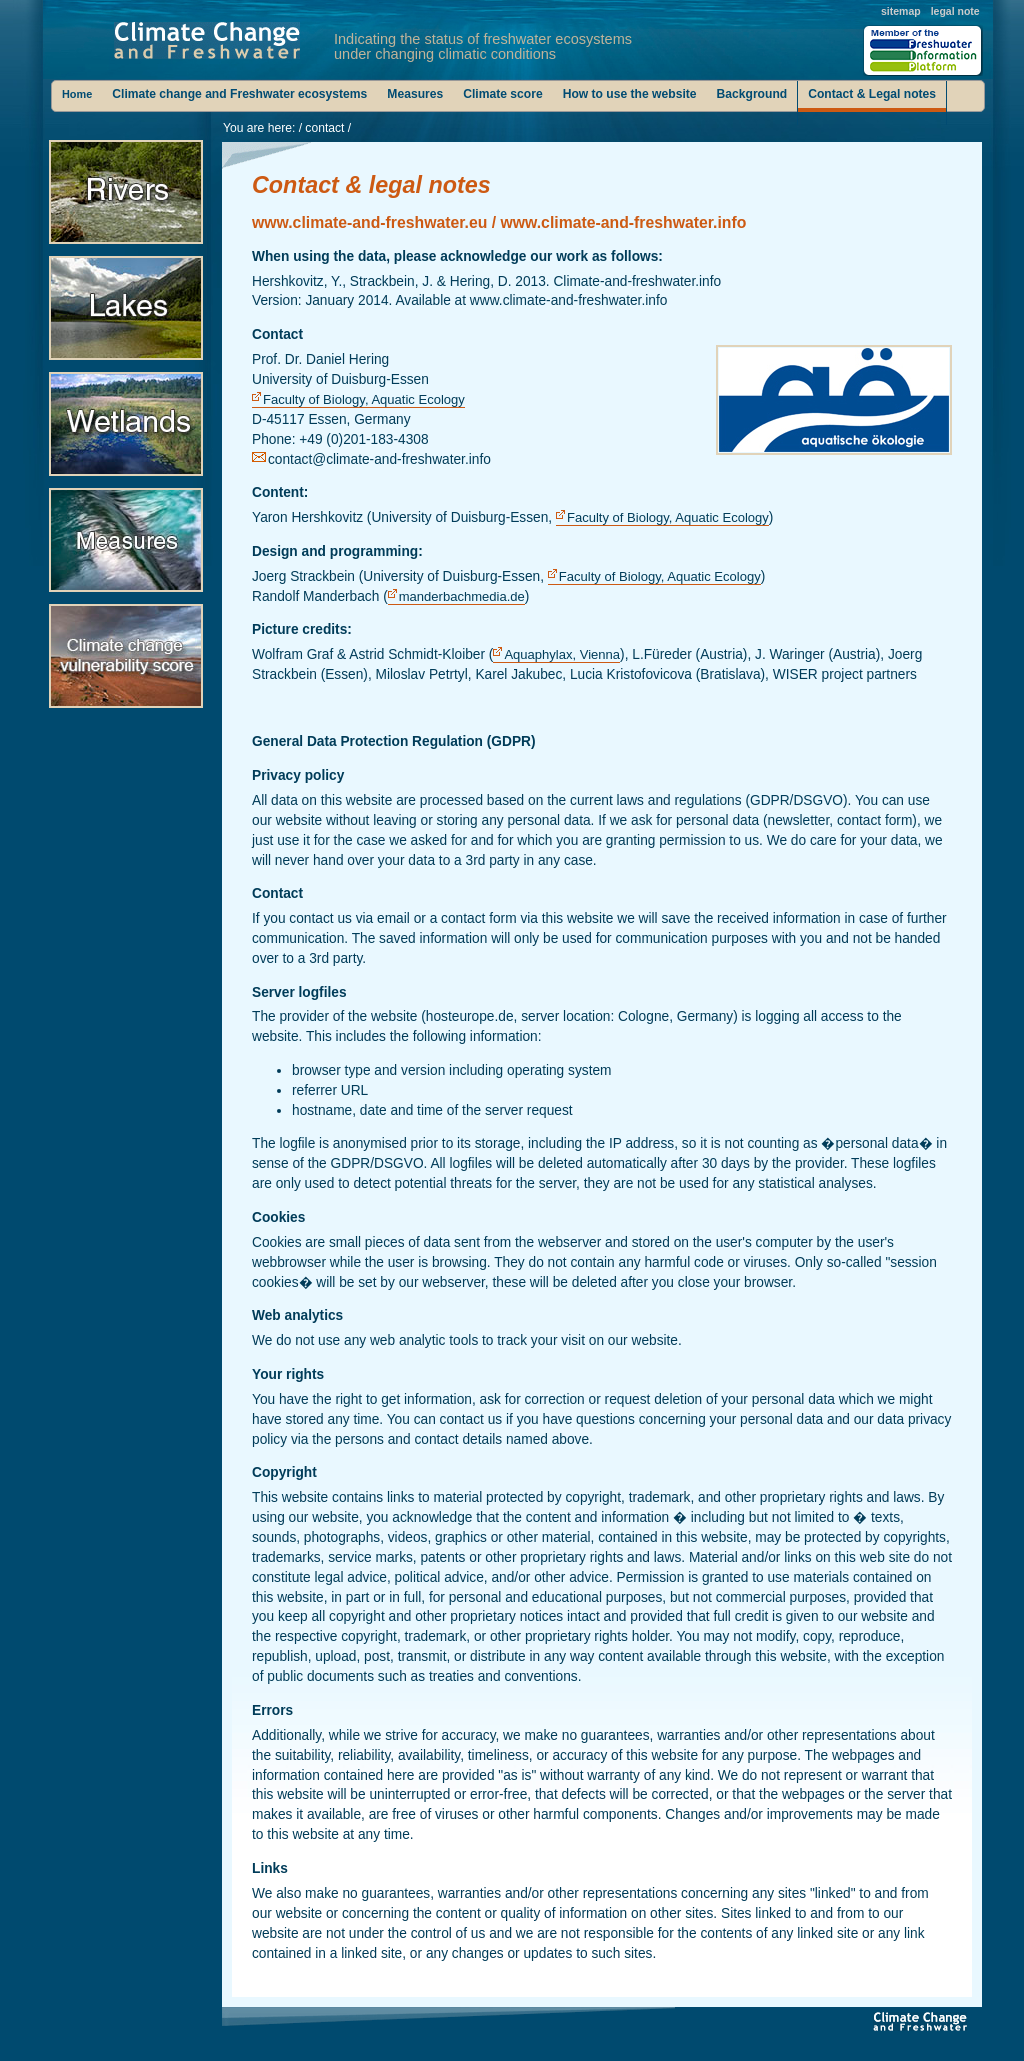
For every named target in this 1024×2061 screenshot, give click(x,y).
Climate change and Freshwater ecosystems (239, 94)
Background (752, 94)
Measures (415, 94)
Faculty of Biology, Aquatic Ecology (364, 399)
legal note (955, 11)
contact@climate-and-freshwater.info (379, 459)
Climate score (502, 94)
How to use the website (630, 94)
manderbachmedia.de (462, 596)
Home (77, 94)
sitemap (901, 11)
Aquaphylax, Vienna (562, 654)
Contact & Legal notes (872, 94)
